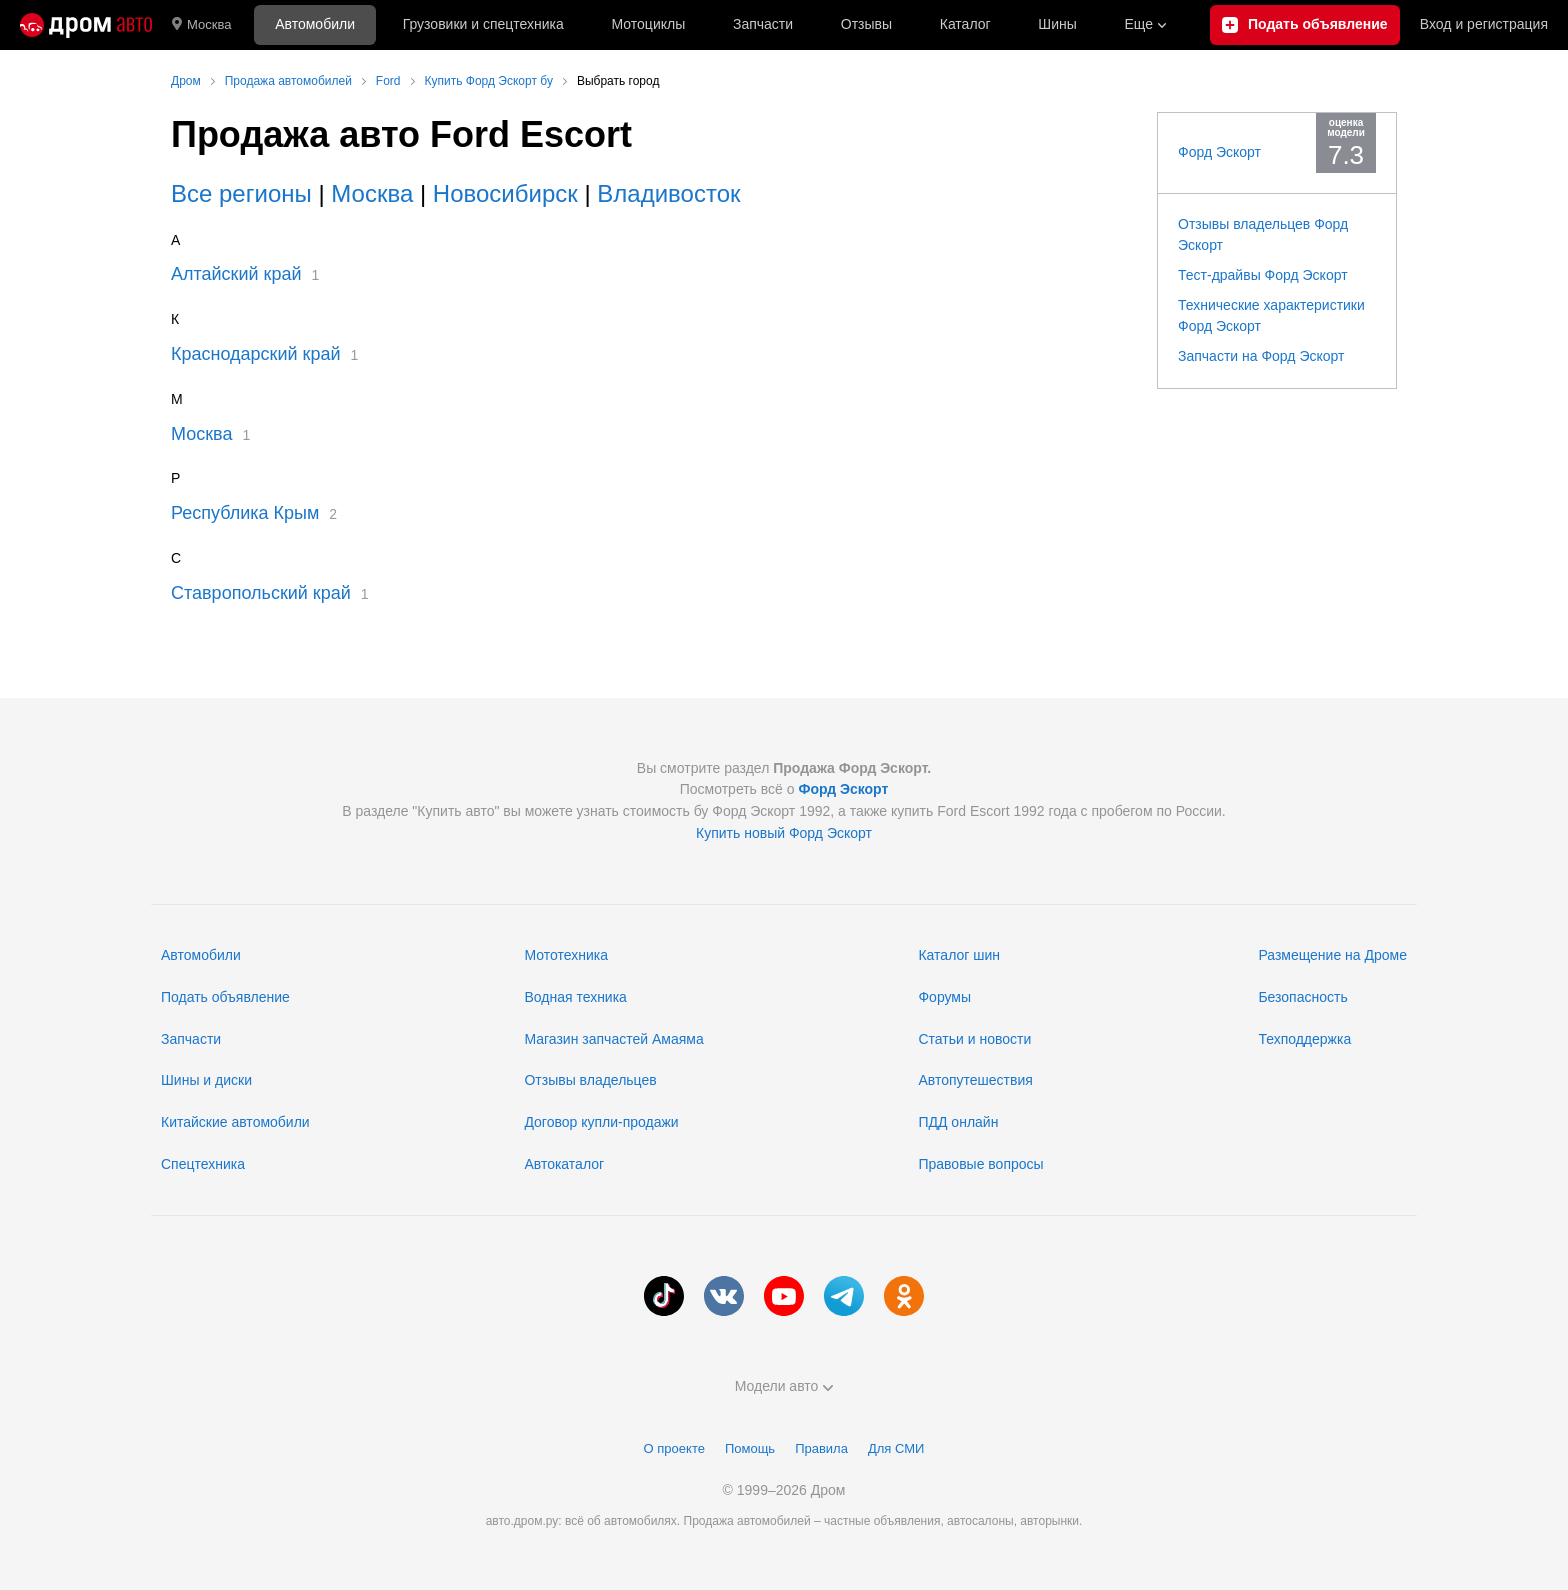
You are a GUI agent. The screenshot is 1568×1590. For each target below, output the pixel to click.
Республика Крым (245, 513)
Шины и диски (206, 1080)
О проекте (674, 1448)
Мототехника (566, 955)
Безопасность (1302, 997)
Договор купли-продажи (601, 1122)
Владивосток (668, 193)
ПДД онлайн (958, 1122)
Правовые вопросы (980, 1164)
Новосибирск (505, 193)
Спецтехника (203, 1164)
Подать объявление (225, 997)
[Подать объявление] (1305, 25)
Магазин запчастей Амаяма (613, 1039)
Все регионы (241, 193)
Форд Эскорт (1219, 152)
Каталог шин (959, 955)
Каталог (965, 24)
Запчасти (763, 24)
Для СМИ (896, 1448)
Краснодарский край (256, 354)
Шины (1057, 24)
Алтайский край (236, 274)
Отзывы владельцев (590, 1080)
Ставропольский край (261, 593)
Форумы (944, 997)
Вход (1484, 25)
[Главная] (86, 25)
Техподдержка (1304, 1039)
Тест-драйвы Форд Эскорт (1263, 275)
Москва (201, 25)
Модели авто (784, 1386)
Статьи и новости (974, 1039)
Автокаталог (564, 1164)
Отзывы (866, 24)
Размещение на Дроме (1332, 955)
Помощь (750, 1448)
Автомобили (315, 24)
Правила (821, 1448)
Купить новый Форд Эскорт (784, 833)
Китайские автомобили (235, 1122)
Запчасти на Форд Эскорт (1261, 356)
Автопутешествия (975, 1080)
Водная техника (575, 997)
